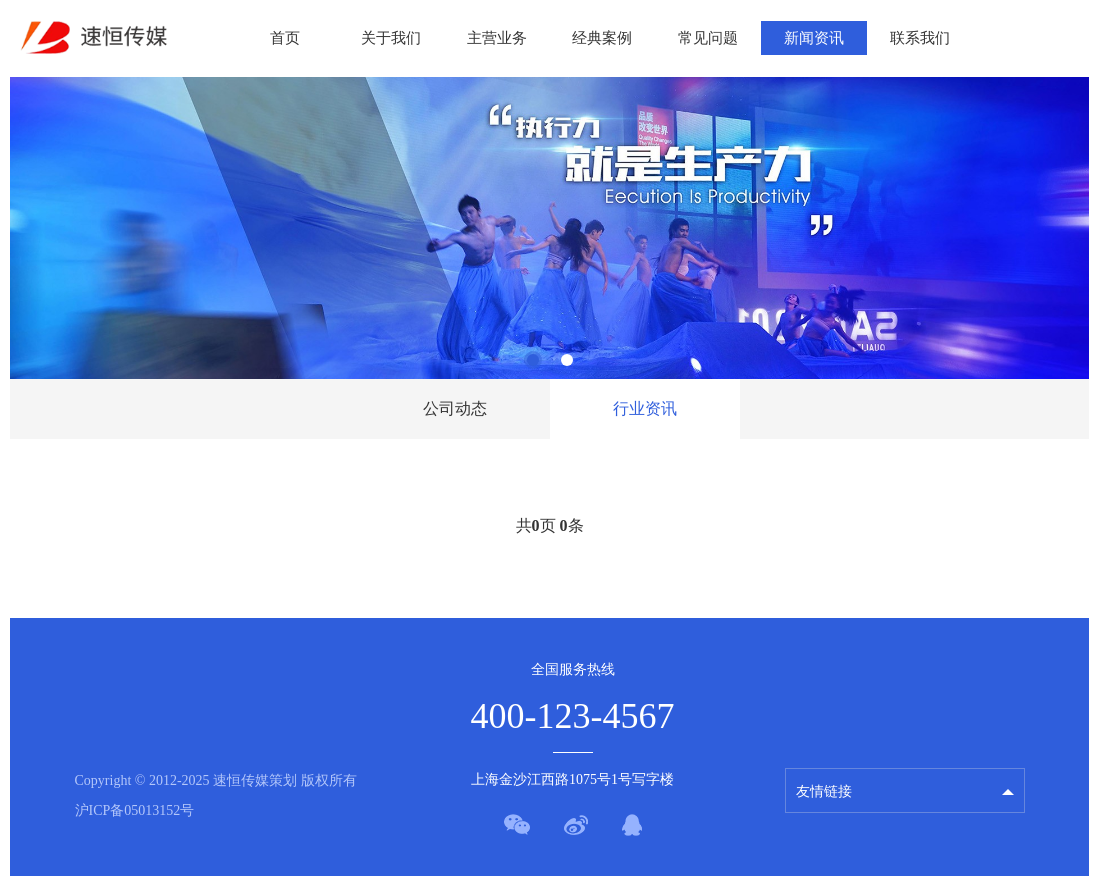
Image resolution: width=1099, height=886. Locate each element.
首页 (285, 38)
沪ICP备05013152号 (135, 810)
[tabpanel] (549, 228)
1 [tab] (533, 360)
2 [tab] (567, 360)
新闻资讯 (814, 38)
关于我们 (391, 38)
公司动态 (455, 408)
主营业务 (497, 38)
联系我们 (920, 38)
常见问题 (708, 38)
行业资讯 (645, 408)
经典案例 (602, 38)
